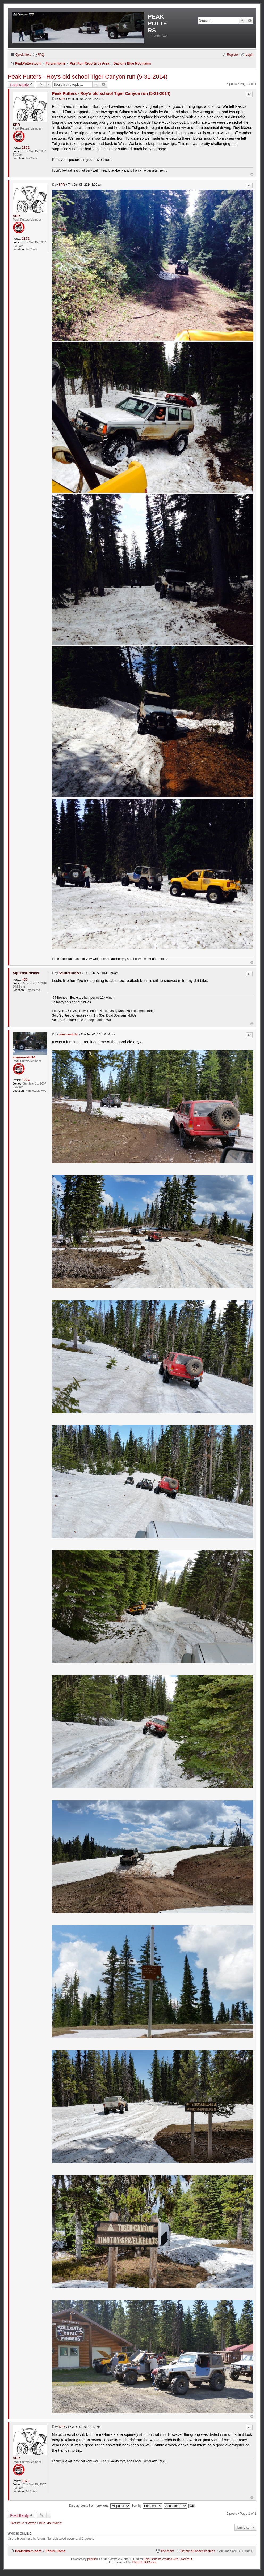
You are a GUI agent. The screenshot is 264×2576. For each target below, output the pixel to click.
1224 (26, 1080)
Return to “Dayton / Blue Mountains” (36, 2523)
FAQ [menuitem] (40, 55)
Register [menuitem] (233, 55)
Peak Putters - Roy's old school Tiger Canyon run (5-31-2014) (87, 76)
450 (25, 979)
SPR (16, 125)
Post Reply (19, 84)
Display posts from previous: (99, 2506)
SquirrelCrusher (26, 973)
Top (251, 174)
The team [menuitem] (167, 2551)
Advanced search (249, 20)
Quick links (23, 55)
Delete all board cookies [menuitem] (198, 2551)
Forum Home (55, 2551)
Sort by (146, 2506)
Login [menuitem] (249, 55)
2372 (26, 147)
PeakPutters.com (28, 2551)
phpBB (91, 2559)
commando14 (24, 1057)
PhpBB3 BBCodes (144, 2562)
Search (242, 20)
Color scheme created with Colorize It (168, 2559)
